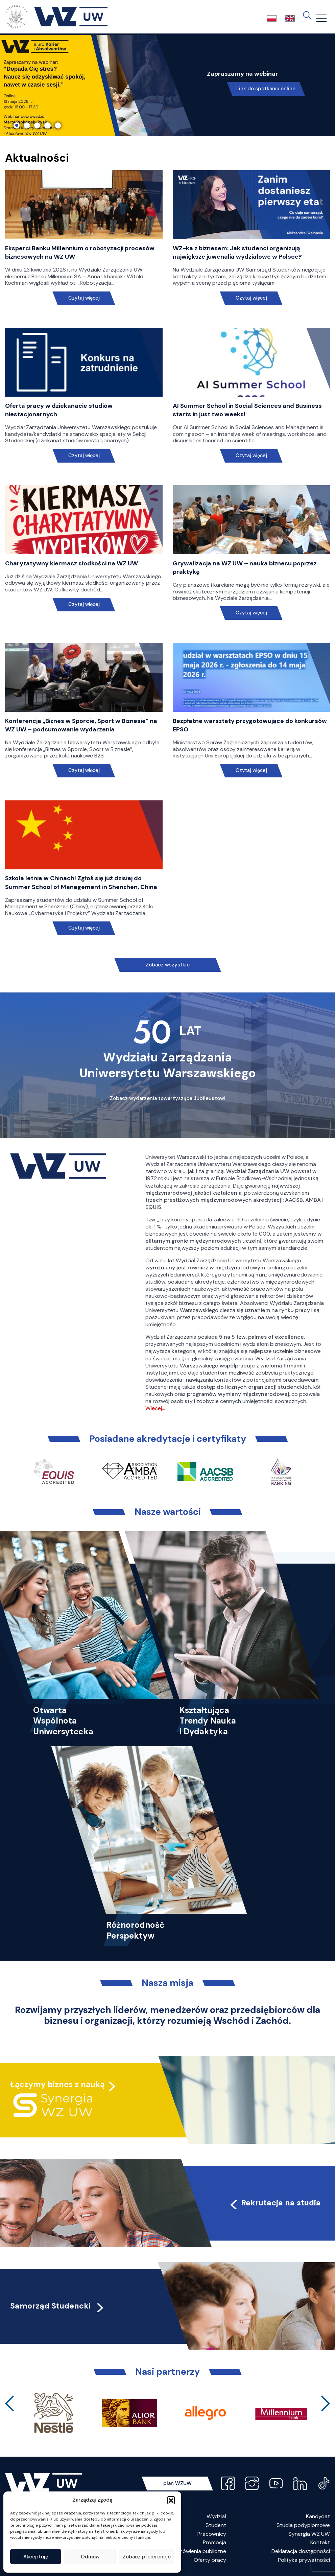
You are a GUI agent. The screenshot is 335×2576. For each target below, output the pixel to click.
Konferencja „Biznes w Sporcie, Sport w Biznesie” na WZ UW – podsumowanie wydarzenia (81, 725)
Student (216, 2525)
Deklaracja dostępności (300, 2551)
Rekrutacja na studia (275, 2203)
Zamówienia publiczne (199, 2551)
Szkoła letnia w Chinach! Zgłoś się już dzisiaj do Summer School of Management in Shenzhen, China (81, 882)
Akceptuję (35, 2556)
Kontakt (320, 2542)
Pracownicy (211, 2533)
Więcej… (155, 1408)
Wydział (216, 2516)
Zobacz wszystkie (168, 964)
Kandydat (318, 2516)
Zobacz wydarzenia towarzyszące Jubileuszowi (167, 1098)
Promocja (214, 2542)
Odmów (90, 2556)
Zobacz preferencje (147, 2556)
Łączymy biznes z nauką (57, 2083)
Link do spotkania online (265, 88)
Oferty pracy (210, 2559)
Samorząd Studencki (57, 2306)
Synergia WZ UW (309, 2533)
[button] (171, 2500)
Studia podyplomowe (303, 2525)
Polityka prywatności (304, 2559)
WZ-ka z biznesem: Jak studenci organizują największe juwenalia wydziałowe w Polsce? (237, 252)
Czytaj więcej (83, 298)
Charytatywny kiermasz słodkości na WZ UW (71, 563)
